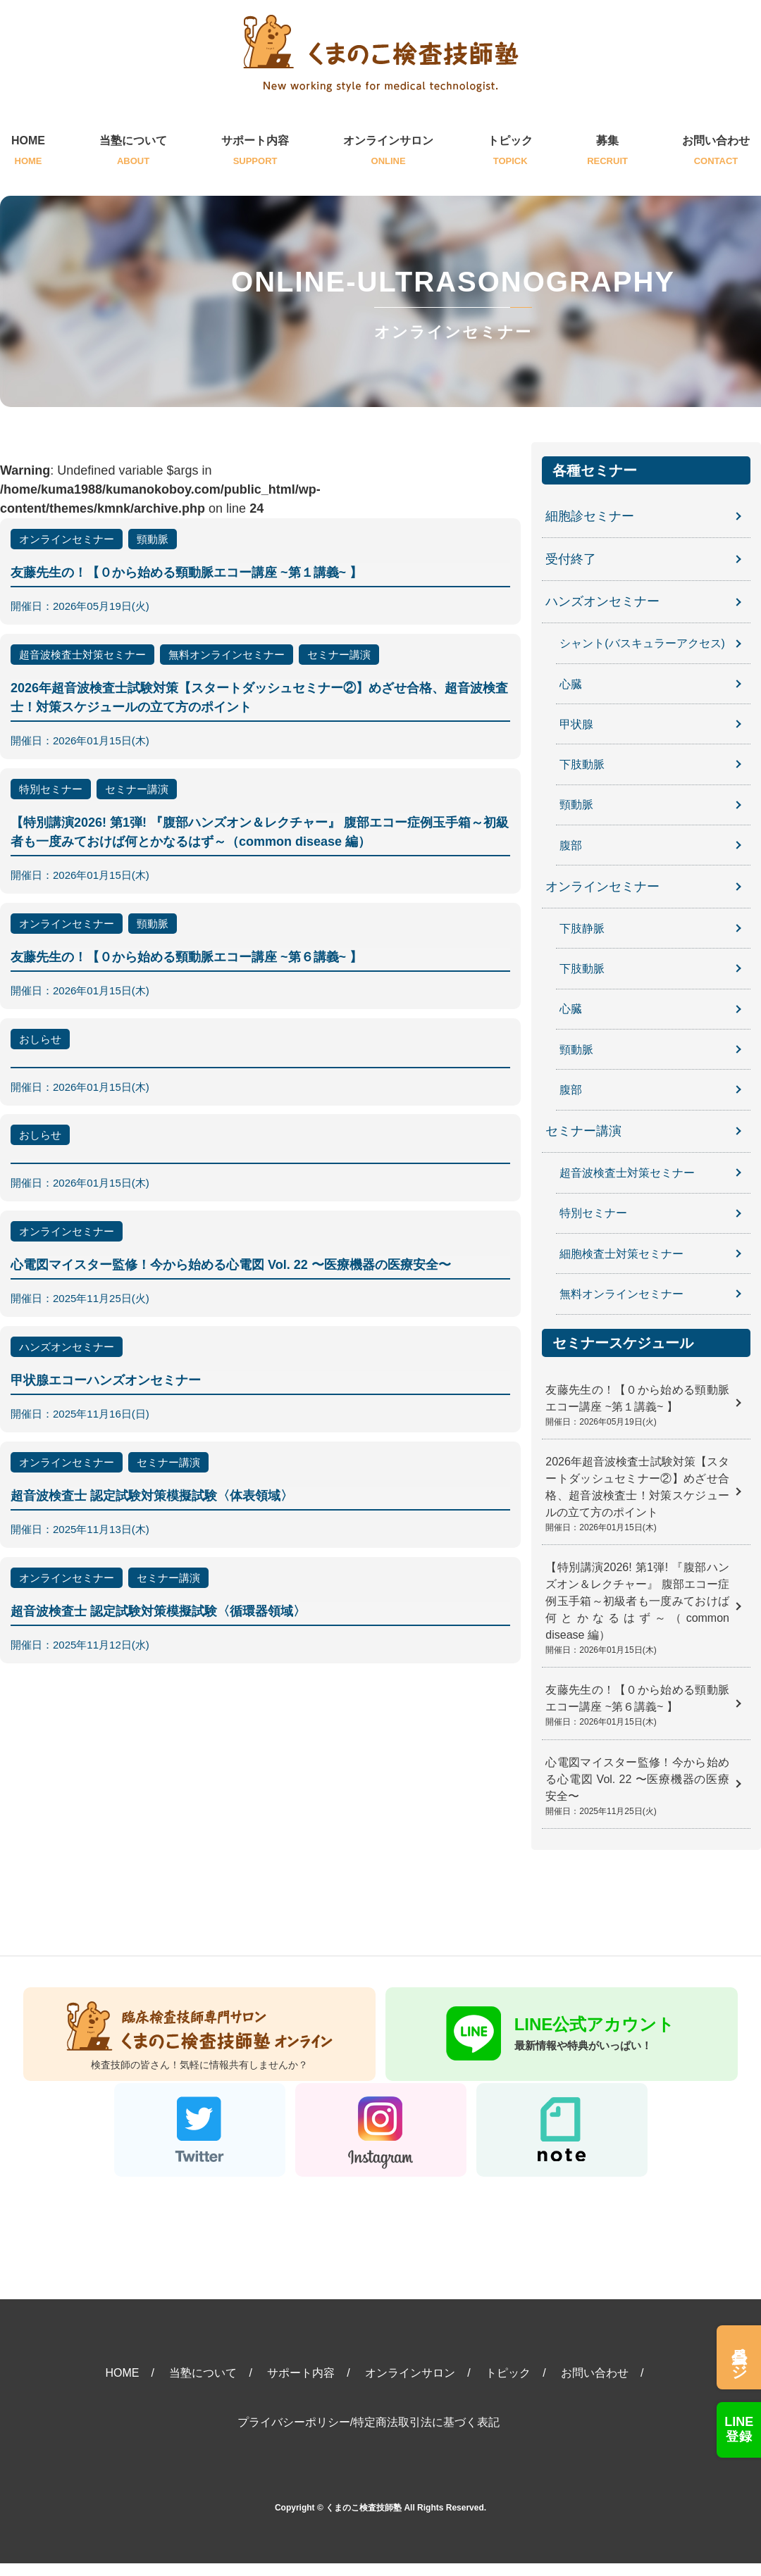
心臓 (570, 683)
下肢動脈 (582, 764)
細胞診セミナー (589, 516)
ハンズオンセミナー (602, 602)
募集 (607, 152)
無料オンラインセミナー (621, 1291)
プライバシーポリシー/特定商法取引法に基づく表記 (368, 2435)
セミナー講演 (583, 1130)
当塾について (133, 152)
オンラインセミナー (602, 886)
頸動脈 (576, 804)
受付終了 (570, 559)
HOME (28, 152)
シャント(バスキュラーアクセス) (642, 643)
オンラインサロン (388, 152)
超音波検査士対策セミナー (627, 1171)
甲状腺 (576, 724)
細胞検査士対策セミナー (621, 1251)
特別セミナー (593, 1211)
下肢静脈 (582, 927)
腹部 (570, 844)
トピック (510, 152)
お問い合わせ (716, 152)
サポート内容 (255, 152)
